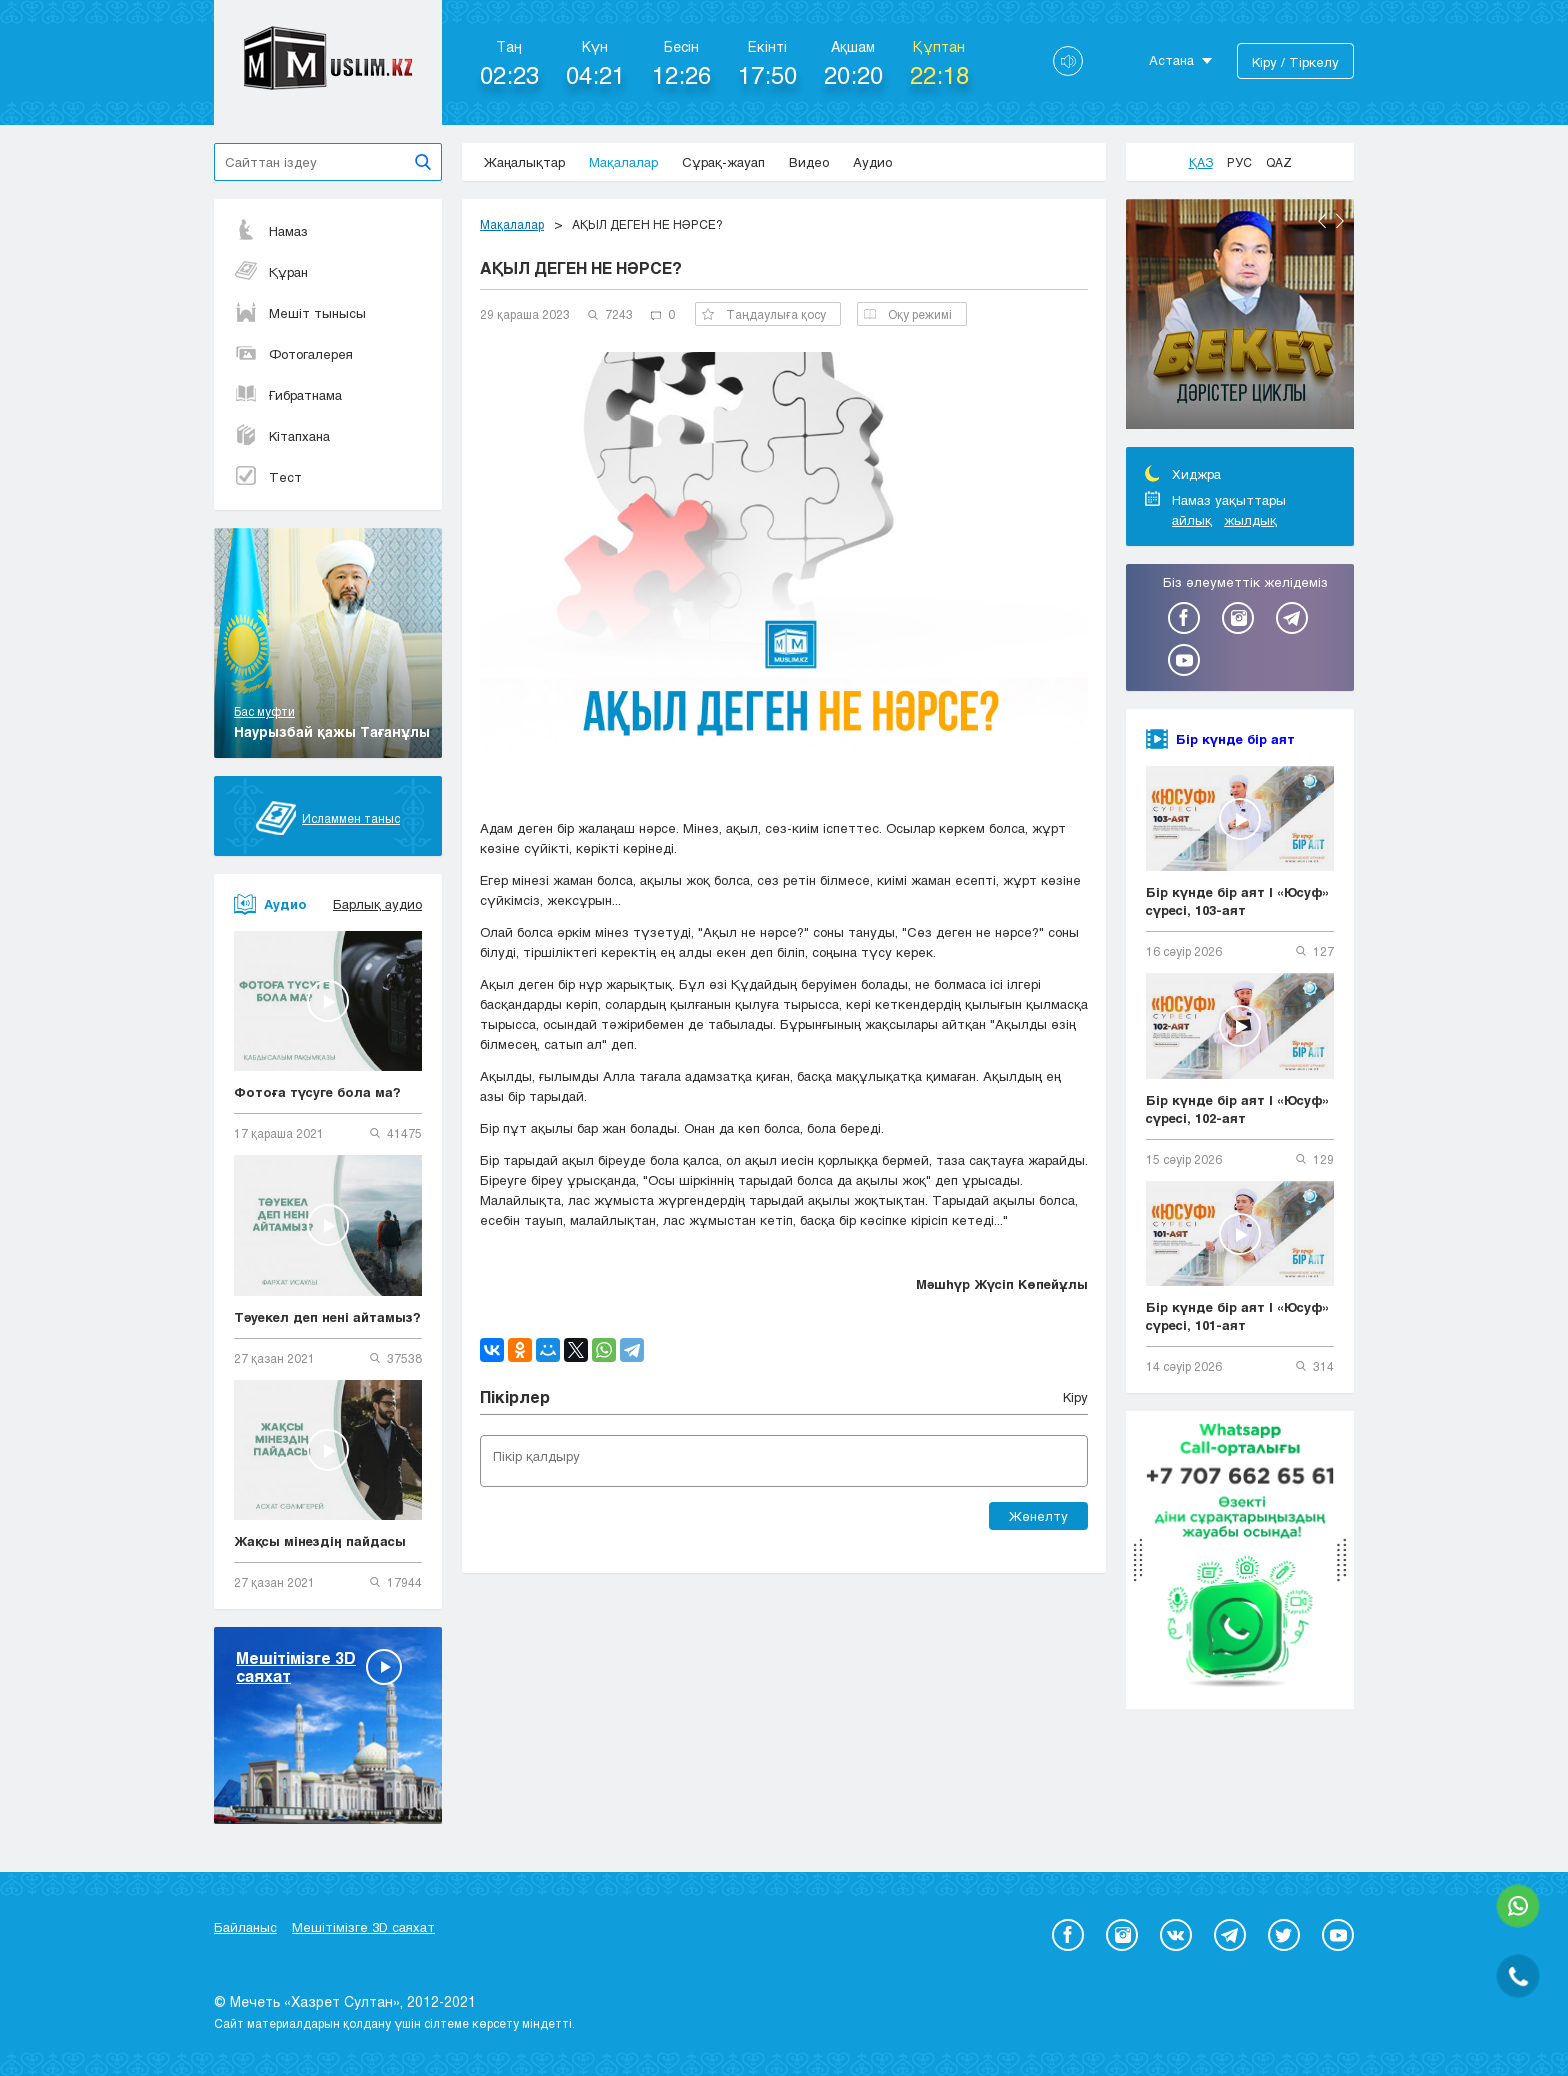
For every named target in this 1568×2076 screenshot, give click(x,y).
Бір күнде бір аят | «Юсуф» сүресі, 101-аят (1238, 1316)
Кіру (1075, 1397)
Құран (271, 272)
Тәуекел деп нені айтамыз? (327, 1317)
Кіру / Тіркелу (1295, 62)
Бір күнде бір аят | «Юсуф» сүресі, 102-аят (1238, 1109)
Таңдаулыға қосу (764, 314)
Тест (268, 477)
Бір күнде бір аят (1235, 739)
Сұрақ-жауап (723, 162)
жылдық (1250, 520)
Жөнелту (1038, 1516)
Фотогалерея (293, 354)
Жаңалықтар (524, 162)
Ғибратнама (288, 395)
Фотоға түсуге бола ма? (317, 1092)
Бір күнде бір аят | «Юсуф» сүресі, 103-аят (1238, 901)
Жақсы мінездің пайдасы (320, 1541)
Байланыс (245, 1927)
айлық (1192, 520)
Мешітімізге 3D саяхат (363, 1927)
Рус (1239, 162)
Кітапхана (282, 436)
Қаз (1201, 162)
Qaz (1279, 162)
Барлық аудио (377, 904)
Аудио (872, 162)
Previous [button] (1322, 221)
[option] (1240, 317)
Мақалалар (623, 162)
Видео (809, 162)
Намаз (271, 231)
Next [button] (1340, 221)
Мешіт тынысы (300, 313)
